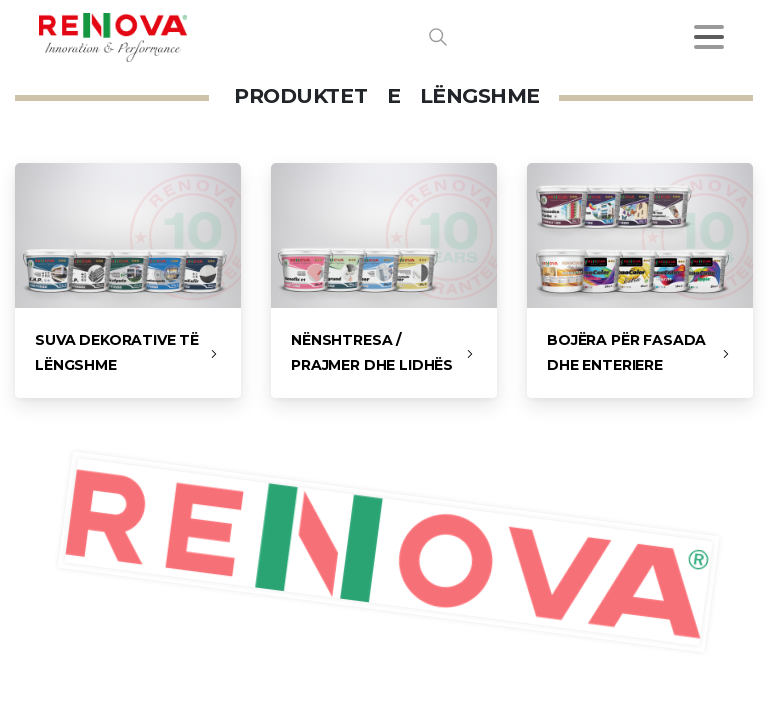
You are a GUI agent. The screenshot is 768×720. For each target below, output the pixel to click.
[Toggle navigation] (709, 37)
